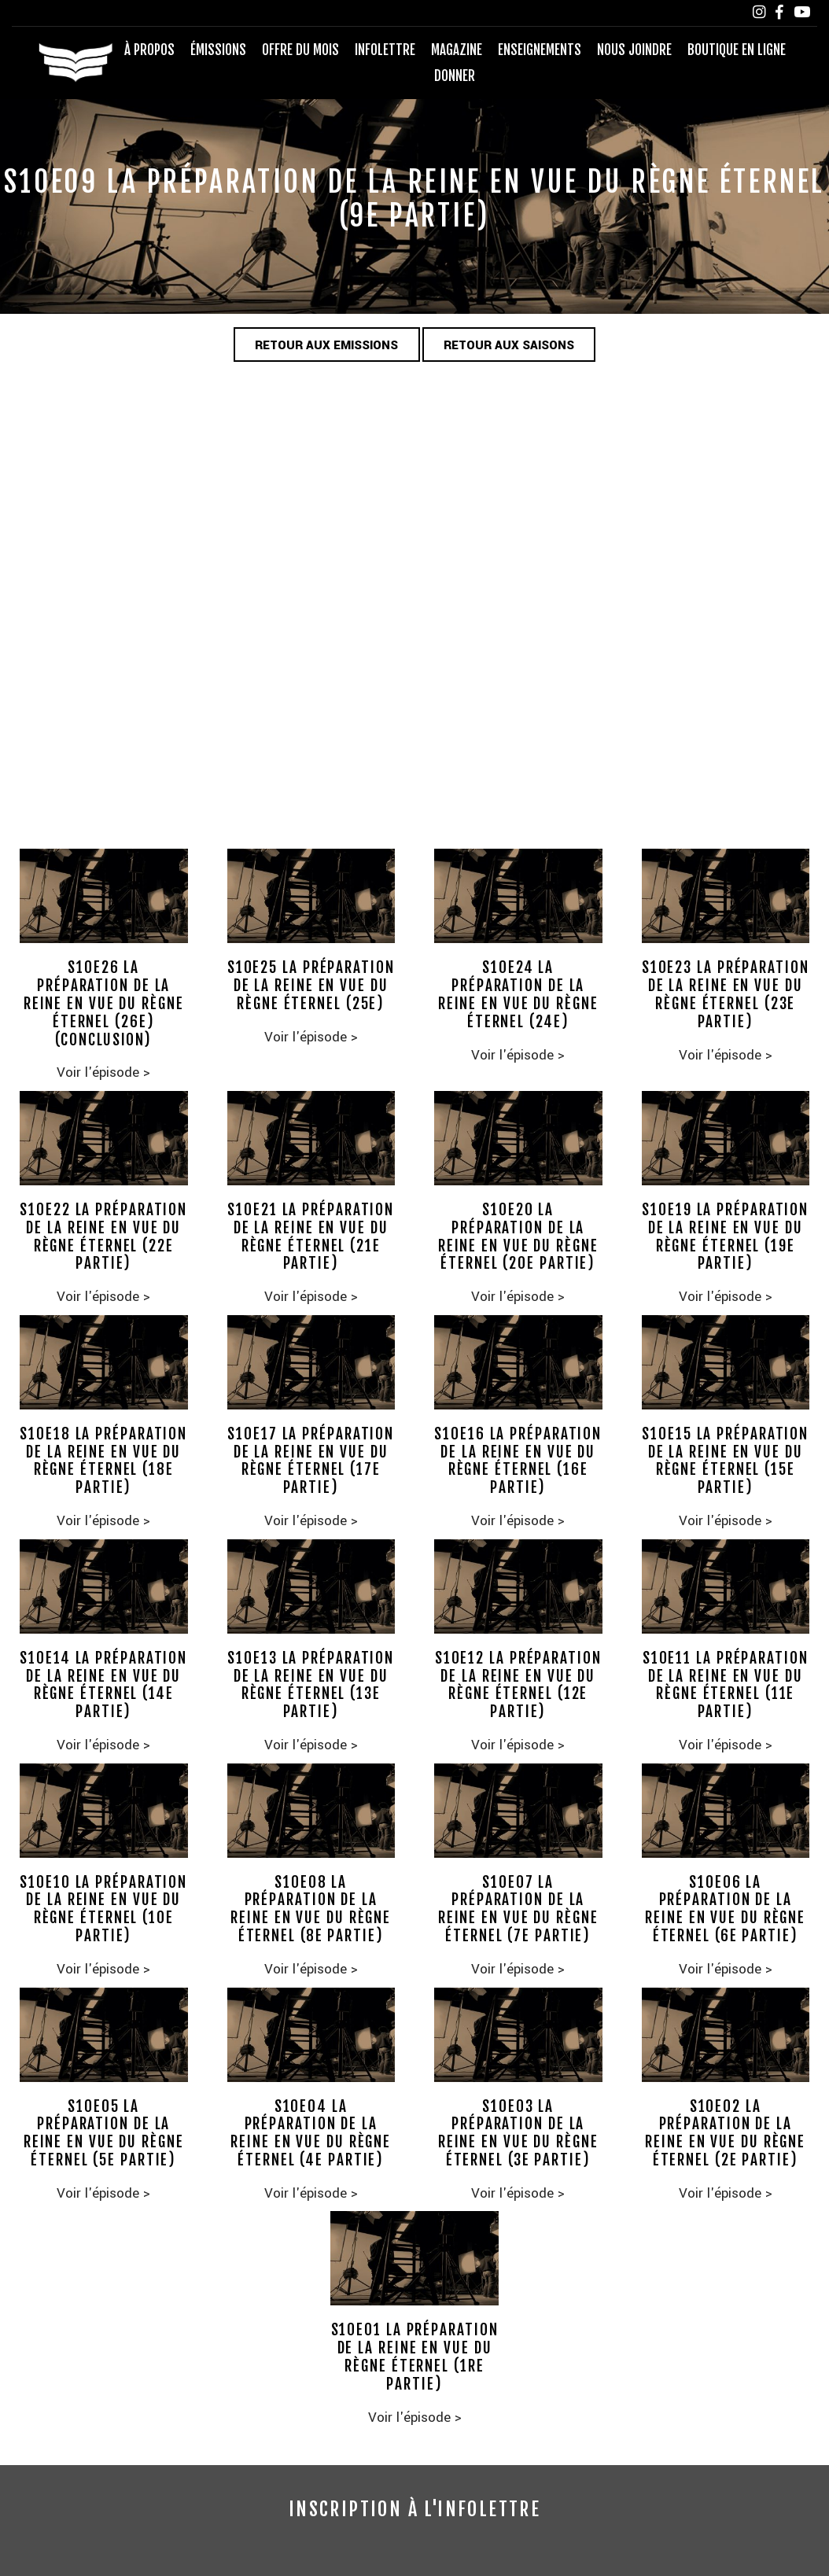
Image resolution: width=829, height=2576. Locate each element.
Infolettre (385, 50)
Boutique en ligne (736, 50)
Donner (454, 76)
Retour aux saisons (510, 345)
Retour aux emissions (326, 345)
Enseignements (539, 50)
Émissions (218, 50)
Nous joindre (634, 50)
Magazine (456, 50)
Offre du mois (300, 50)
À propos (149, 50)
